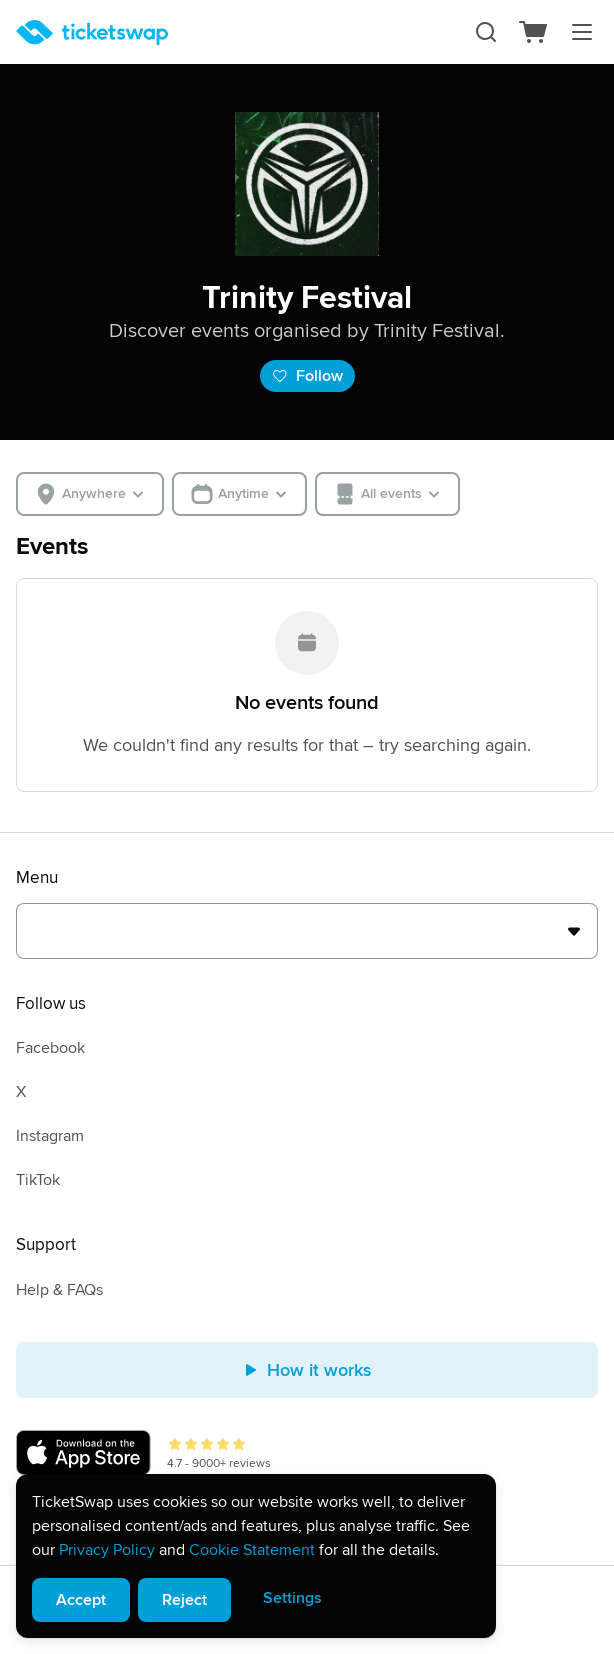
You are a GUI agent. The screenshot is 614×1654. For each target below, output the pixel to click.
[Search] (486, 32)
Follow (307, 376)
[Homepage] (92, 32)
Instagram (50, 1136)
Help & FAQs (59, 1290)
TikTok (38, 1180)
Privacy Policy (107, 1550)
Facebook (50, 1048)
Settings (292, 1598)
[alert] (256, 1556)
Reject (184, 1600)
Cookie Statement (252, 1550)
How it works (307, 1370)
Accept (81, 1600)
